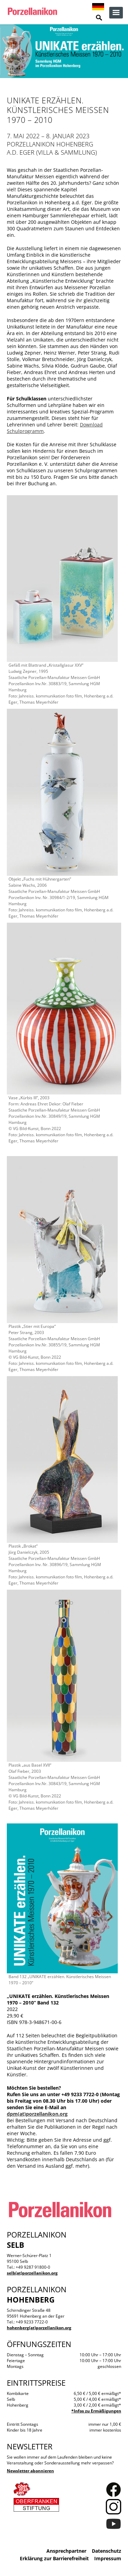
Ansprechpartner (66, 2551)
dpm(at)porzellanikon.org (37, 2114)
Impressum (107, 2558)
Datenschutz (106, 2551)
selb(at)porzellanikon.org (32, 2273)
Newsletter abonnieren (30, 2471)
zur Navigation (116, 12)
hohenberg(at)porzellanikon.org (39, 2328)
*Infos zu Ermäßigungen (96, 2411)
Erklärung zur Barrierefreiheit (54, 2558)
